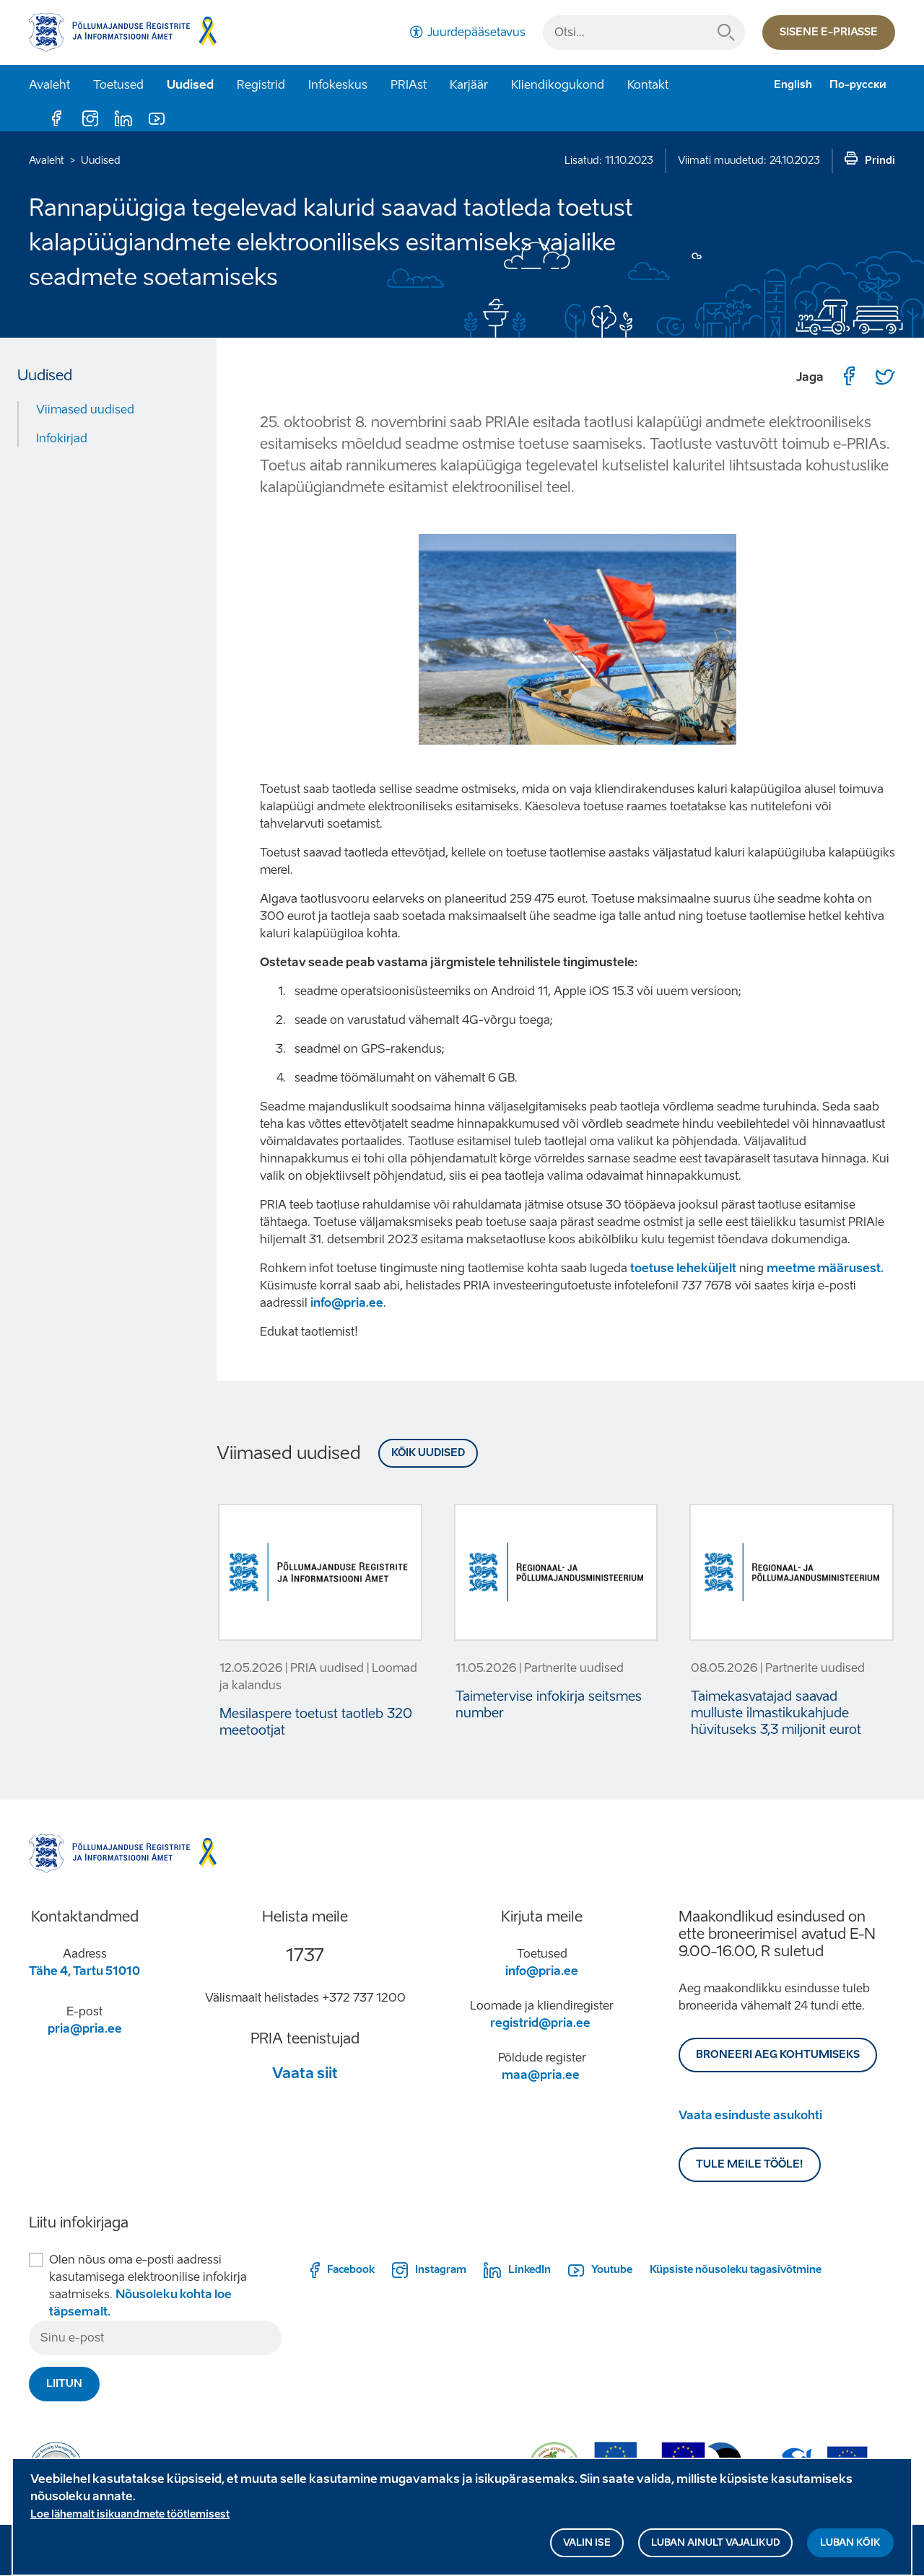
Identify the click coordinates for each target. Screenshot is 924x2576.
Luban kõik (850, 2554)
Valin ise (587, 2554)
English (793, 85)
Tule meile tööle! (749, 2164)
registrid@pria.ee (540, 2023)
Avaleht (49, 85)
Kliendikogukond (557, 85)
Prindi (880, 160)
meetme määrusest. (825, 1268)
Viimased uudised (85, 409)
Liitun (64, 2384)
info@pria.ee (346, 1303)
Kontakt (647, 85)
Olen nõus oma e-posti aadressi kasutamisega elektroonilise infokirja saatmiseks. (148, 2285)
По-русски (857, 85)
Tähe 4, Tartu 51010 (84, 1971)
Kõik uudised (428, 1453)
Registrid (261, 85)
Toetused (118, 85)
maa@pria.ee (541, 2075)
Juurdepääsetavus (476, 32)
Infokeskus (337, 85)
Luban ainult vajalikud (715, 2554)
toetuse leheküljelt (683, 1268)
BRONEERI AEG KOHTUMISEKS (778, 2055)
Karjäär (469, 85)
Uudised (190, 85)
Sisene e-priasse (829, 32)
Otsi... (726, 32)
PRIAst (409, 85)
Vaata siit (305, 2073)
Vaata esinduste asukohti (750, 2115)
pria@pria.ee (85, 2029)
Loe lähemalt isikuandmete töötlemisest (130, 2526)
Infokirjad (61, 438)
